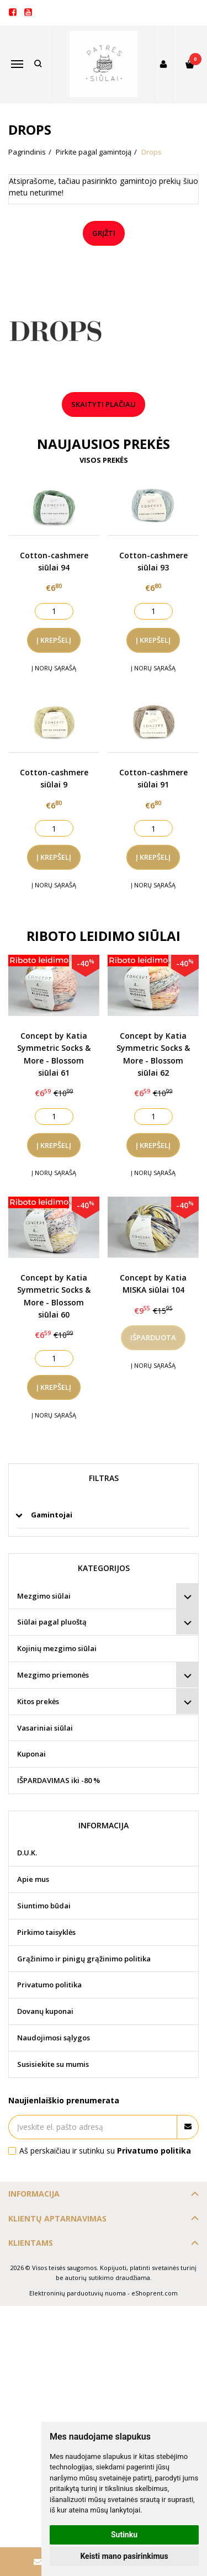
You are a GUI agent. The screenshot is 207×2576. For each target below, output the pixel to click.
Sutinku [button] (124, 2534)
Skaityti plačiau (103, 404)
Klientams (30, 2243)
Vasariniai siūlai (45, 1728)
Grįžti (103, 233)
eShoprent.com (154, 2293)
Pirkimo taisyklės (46, 1932)
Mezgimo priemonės (53, 1675)
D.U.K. (27, 1853)
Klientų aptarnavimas (57, 2218)
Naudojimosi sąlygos (53, 2038)
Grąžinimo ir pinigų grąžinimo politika (84, 1959)
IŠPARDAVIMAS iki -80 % (58, 1780)
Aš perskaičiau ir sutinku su (105, 2150)
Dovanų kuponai (45, 2011)
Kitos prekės (38, 1701)
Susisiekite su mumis (53, 2064)
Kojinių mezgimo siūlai (57, 1648)
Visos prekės (103, 460)
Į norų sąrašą (53, 668)
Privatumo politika (49, 1985)
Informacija (34, 2193)
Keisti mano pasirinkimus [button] (124, 2556)
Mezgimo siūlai (44, 1596)
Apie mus (33, 1879)
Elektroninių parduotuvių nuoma (77, 2293)
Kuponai (31, 1754)
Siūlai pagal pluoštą (52, 1622)
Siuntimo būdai (44, 1906)
